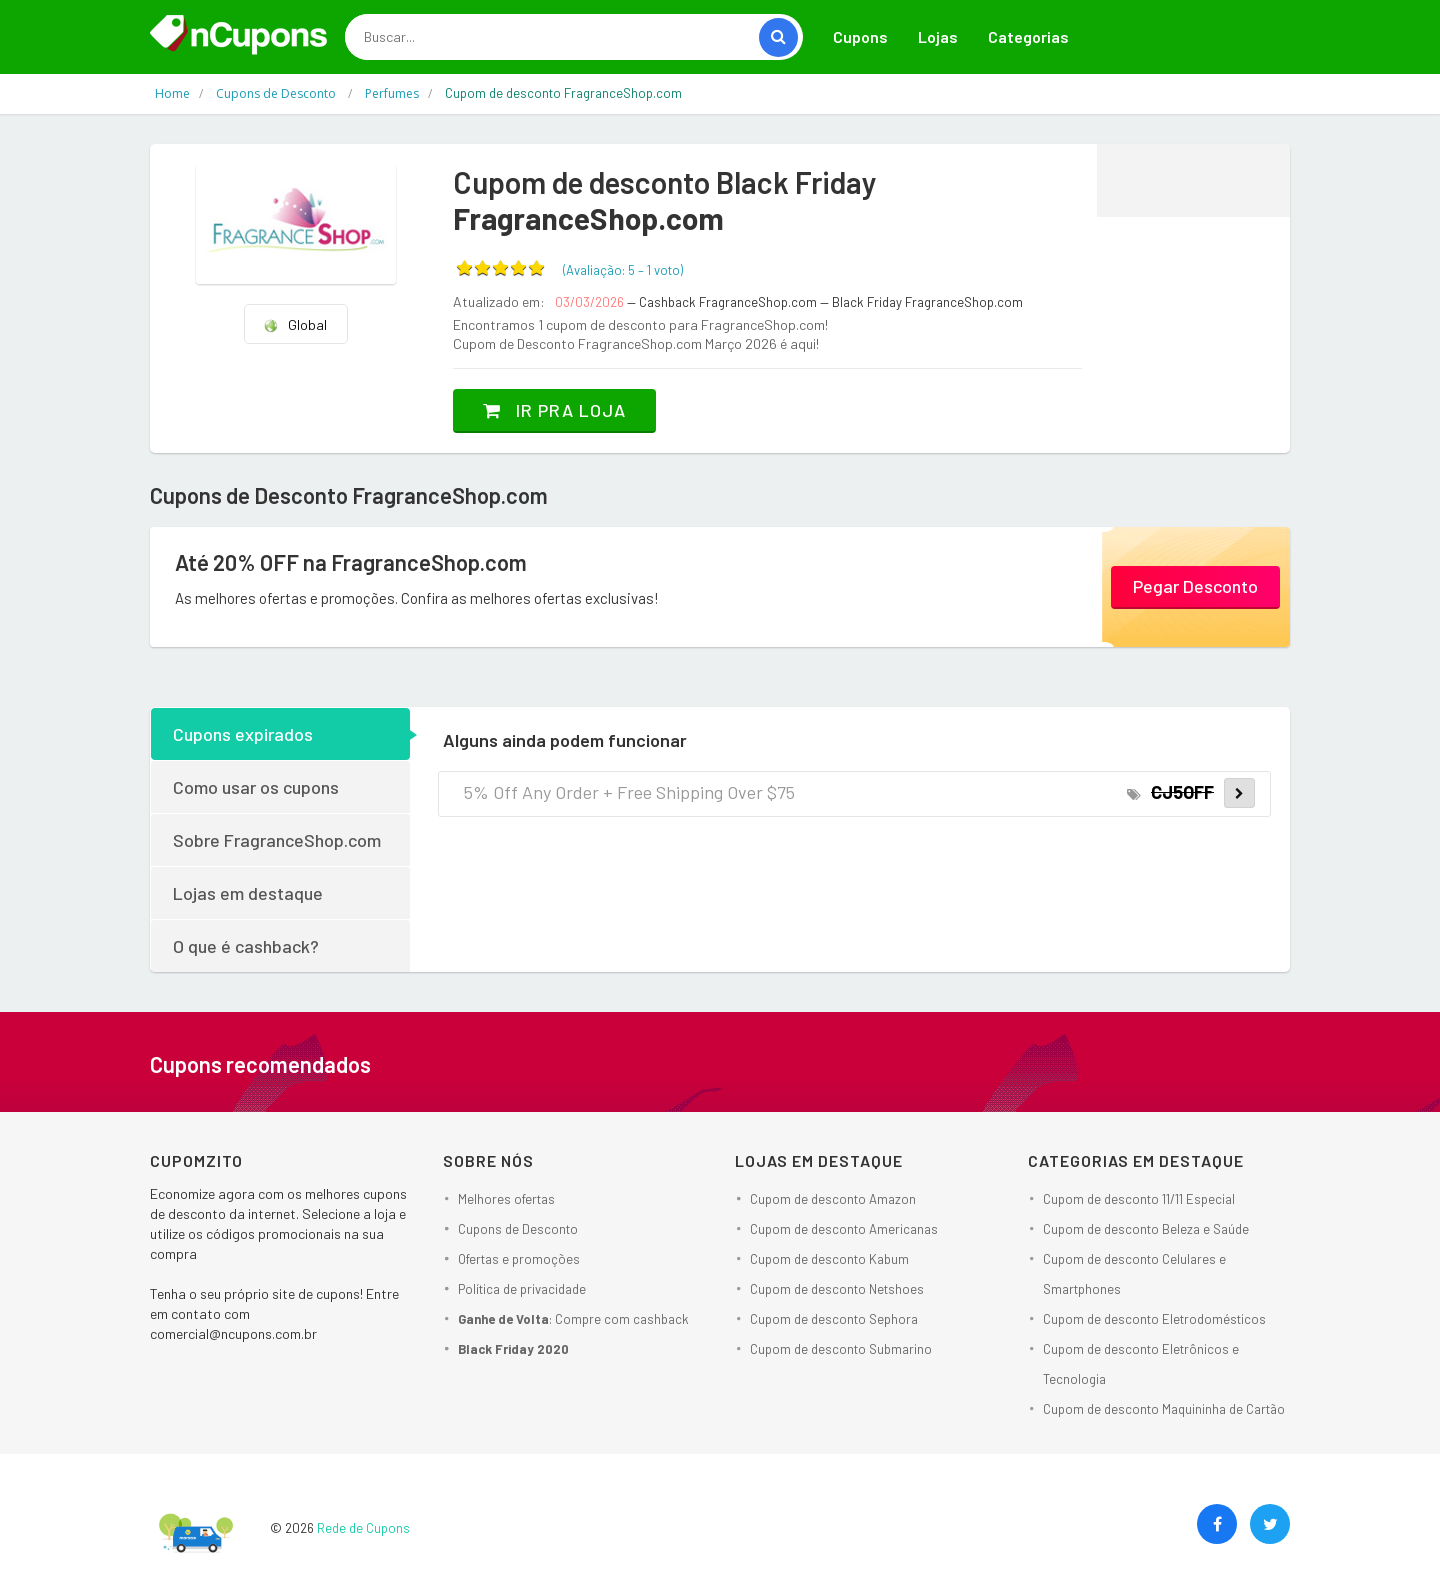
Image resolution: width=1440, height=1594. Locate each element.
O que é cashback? (246, 946)
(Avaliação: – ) (623, 270)
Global (295, 324)
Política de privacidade (522, 1289)
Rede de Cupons (363, 1528)
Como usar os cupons (256, 787)
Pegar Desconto (1195, 586)
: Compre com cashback (573, 1319)
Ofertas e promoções (519, 1259)
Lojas (938, 36)
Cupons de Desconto (518, 1229)
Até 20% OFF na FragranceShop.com (351, 562)
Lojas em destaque (248, 893)
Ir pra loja (554, 410)
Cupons (860, 36)
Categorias (1028, 36)
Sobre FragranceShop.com (277, 840)
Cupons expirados (243, 734)
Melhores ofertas (506, 1199)
